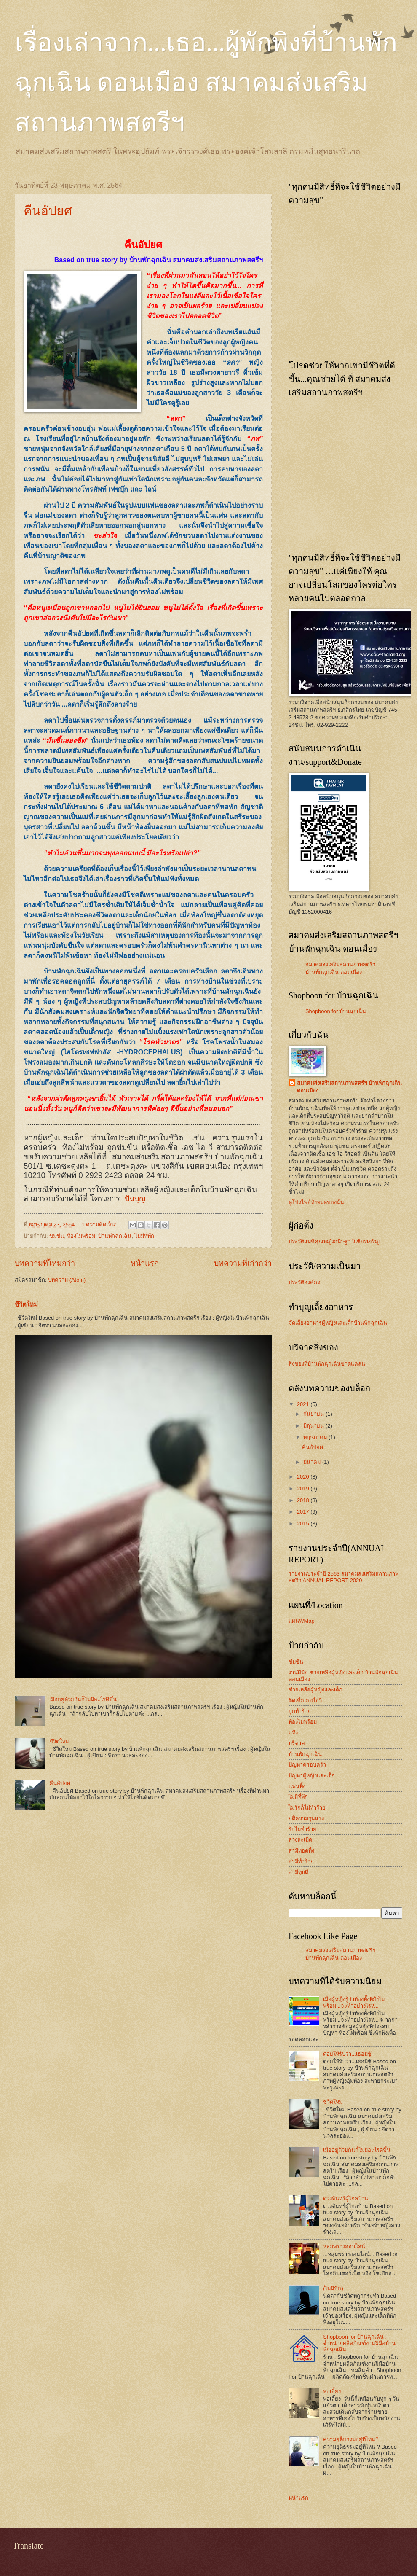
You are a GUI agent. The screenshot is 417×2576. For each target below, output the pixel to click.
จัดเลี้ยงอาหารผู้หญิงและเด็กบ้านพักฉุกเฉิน (338, 1323)
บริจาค (297, 1743)
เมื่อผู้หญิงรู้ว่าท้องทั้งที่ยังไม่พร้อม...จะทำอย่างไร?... (354, 2002)
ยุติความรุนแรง (306, 1818)
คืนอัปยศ (48, 211)
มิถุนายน (314, 1425)
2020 (303, 1477)
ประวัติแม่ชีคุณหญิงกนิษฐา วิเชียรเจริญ (334, 1241)
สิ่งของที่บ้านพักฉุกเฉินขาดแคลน (327, 1364)
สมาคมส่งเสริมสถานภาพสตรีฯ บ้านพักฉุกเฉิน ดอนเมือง (349, 1087)
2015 (303, 1523)
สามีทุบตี (298, 1872)
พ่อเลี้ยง (332, 2391)
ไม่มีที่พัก (144, 1236)
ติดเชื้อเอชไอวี (305, 1700)
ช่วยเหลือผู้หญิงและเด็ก (315, 1689)
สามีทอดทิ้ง (301, 1850)
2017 (303, 1511)
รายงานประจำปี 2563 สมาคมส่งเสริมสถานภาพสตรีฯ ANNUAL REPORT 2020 (343, 1576)
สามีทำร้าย (301, 1861)
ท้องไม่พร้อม (81, 1236)
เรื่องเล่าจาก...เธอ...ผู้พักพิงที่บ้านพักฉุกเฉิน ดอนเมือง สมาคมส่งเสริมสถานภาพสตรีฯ (206, 83)
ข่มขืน (56, 1236)
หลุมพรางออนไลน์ (344, 2246)
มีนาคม (312, 1462)
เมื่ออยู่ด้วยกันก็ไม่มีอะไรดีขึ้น (83, 1699)
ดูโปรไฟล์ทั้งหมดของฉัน (316, 1202)
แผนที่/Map (302, 1621)
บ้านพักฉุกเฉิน (114, 1236)
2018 (303, 1500)
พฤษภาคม (316, 1437)
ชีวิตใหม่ (26, 1304)
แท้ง (293, 1732)
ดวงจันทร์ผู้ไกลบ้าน (345, 2198)
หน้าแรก (145, 1263)
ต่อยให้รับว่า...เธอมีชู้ (347, 2054)
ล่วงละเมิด (300, 1840)
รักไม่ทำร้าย (302, 1829)
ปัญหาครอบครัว (307, 1764)
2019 (303, 1488)
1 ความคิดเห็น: (100, 1224)
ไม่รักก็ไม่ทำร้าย (307, 1807)
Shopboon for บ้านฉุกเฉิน (335, 1011)
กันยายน (314, 1414)
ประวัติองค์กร (304, 1282)
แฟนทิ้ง (297, 1786)
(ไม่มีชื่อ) (333, 2288)
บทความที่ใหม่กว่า (45, 1263)
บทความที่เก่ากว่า (243, 1263)
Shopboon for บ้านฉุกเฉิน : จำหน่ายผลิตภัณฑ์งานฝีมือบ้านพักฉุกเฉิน (359, 2343)
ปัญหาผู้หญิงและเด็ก (312, 1775)
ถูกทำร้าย (300, 1711)
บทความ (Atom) (67, 1280)
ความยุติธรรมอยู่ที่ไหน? (350, 2439)
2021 (303, 1404)
